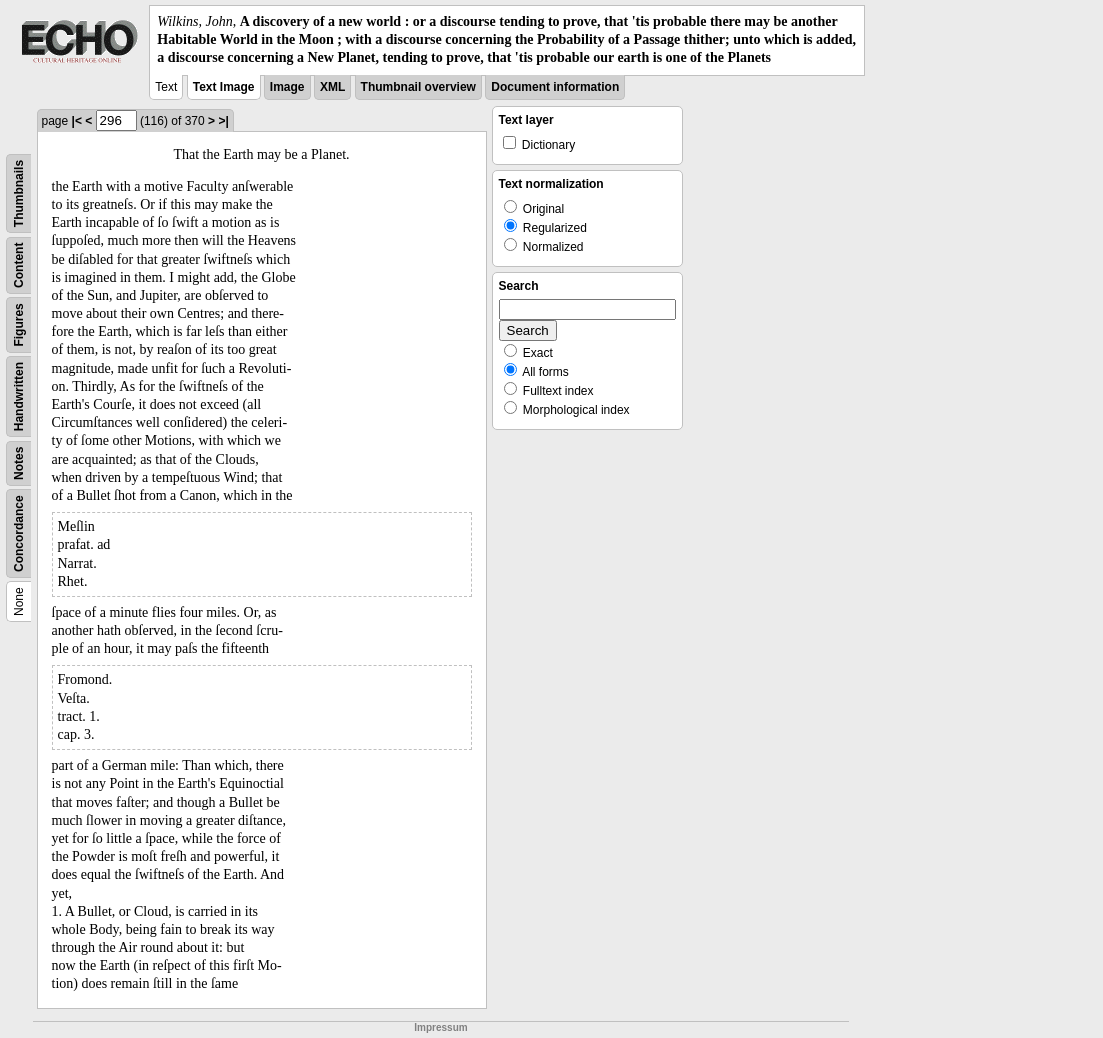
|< (77, 121)
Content (19, 264)
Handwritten (19, 395)
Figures (19, 324)
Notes (19, 462)
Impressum (440, 1027)
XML (332, 87)
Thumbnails (19, 192)
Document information (555, 87)
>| (223, 121)
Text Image (224, 87)
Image (287, 87)
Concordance (19, 533)
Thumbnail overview (418, 87)
